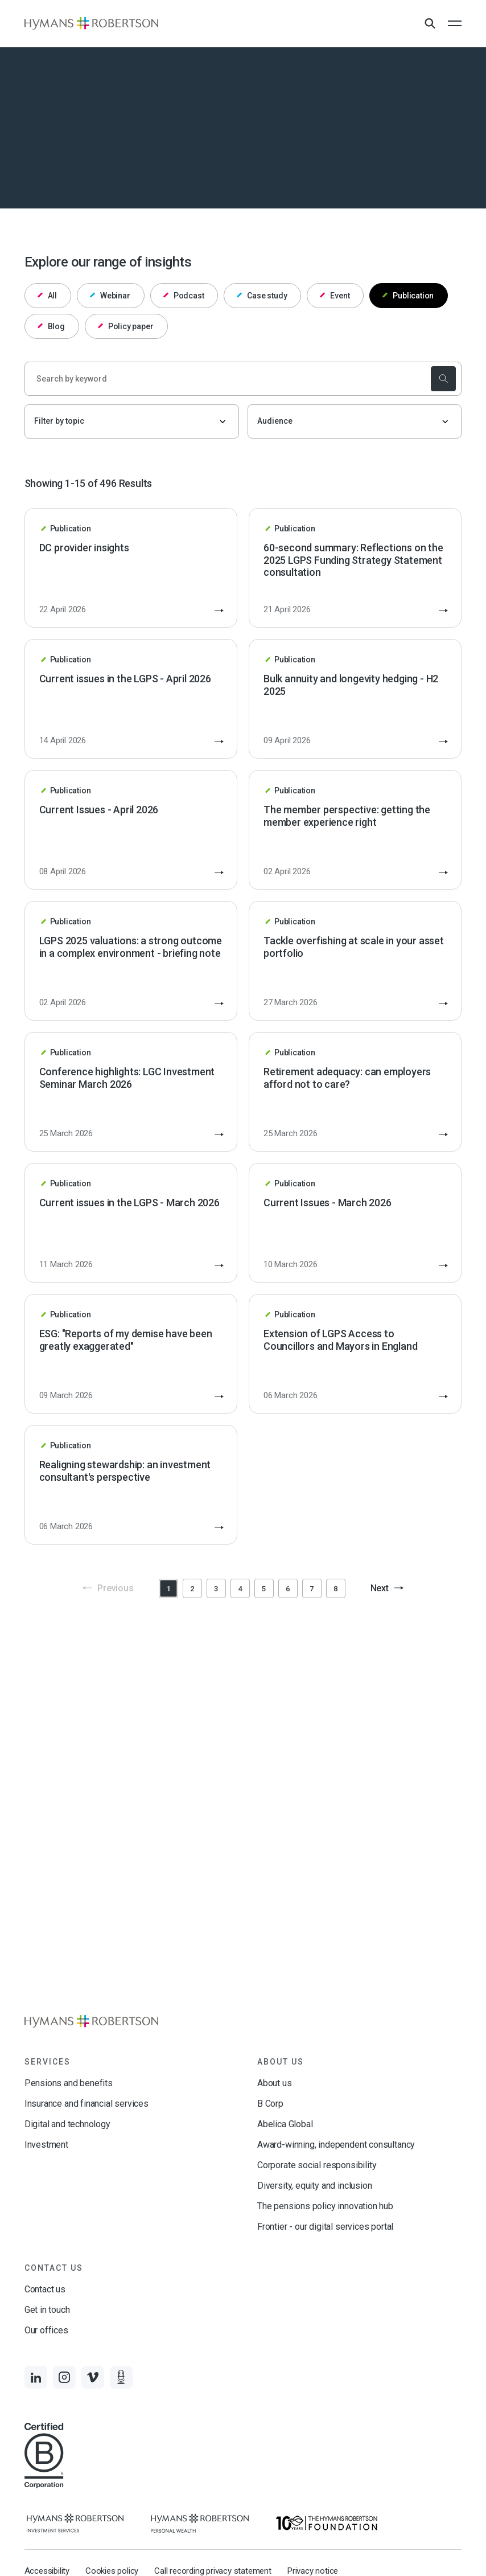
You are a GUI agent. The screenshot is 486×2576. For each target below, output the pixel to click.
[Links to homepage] (91, 23)
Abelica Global (284, 2124)
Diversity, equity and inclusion (314, 2185)
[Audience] (355, 421)
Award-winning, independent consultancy (336, 2144)
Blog (51, 326)
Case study (262, 295)
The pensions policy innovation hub (325, 2206)
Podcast (183, 295)
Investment (46, 2144)
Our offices (46, 2330)
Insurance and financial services (86, 2103)
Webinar (110, 295)
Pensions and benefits (68, 2083)
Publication (408, 295)
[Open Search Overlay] (429, 24)
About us (274, 2083)
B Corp (270, 2103)
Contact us (44, 2289)
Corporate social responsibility (316, 2165)
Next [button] (386, 1588)
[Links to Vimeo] (92, 2377)
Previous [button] (108, 1588)
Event (334, 295)
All (47, 295)
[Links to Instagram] (64, 2377)
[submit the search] (443, 378)
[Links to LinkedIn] (35, 2377)
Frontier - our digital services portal (325, 2226)
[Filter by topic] (131, 421)
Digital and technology (67, 2124)
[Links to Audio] (121, 2377)
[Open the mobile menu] (455, 23)
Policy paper (126, 326)
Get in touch (47, 2309)
